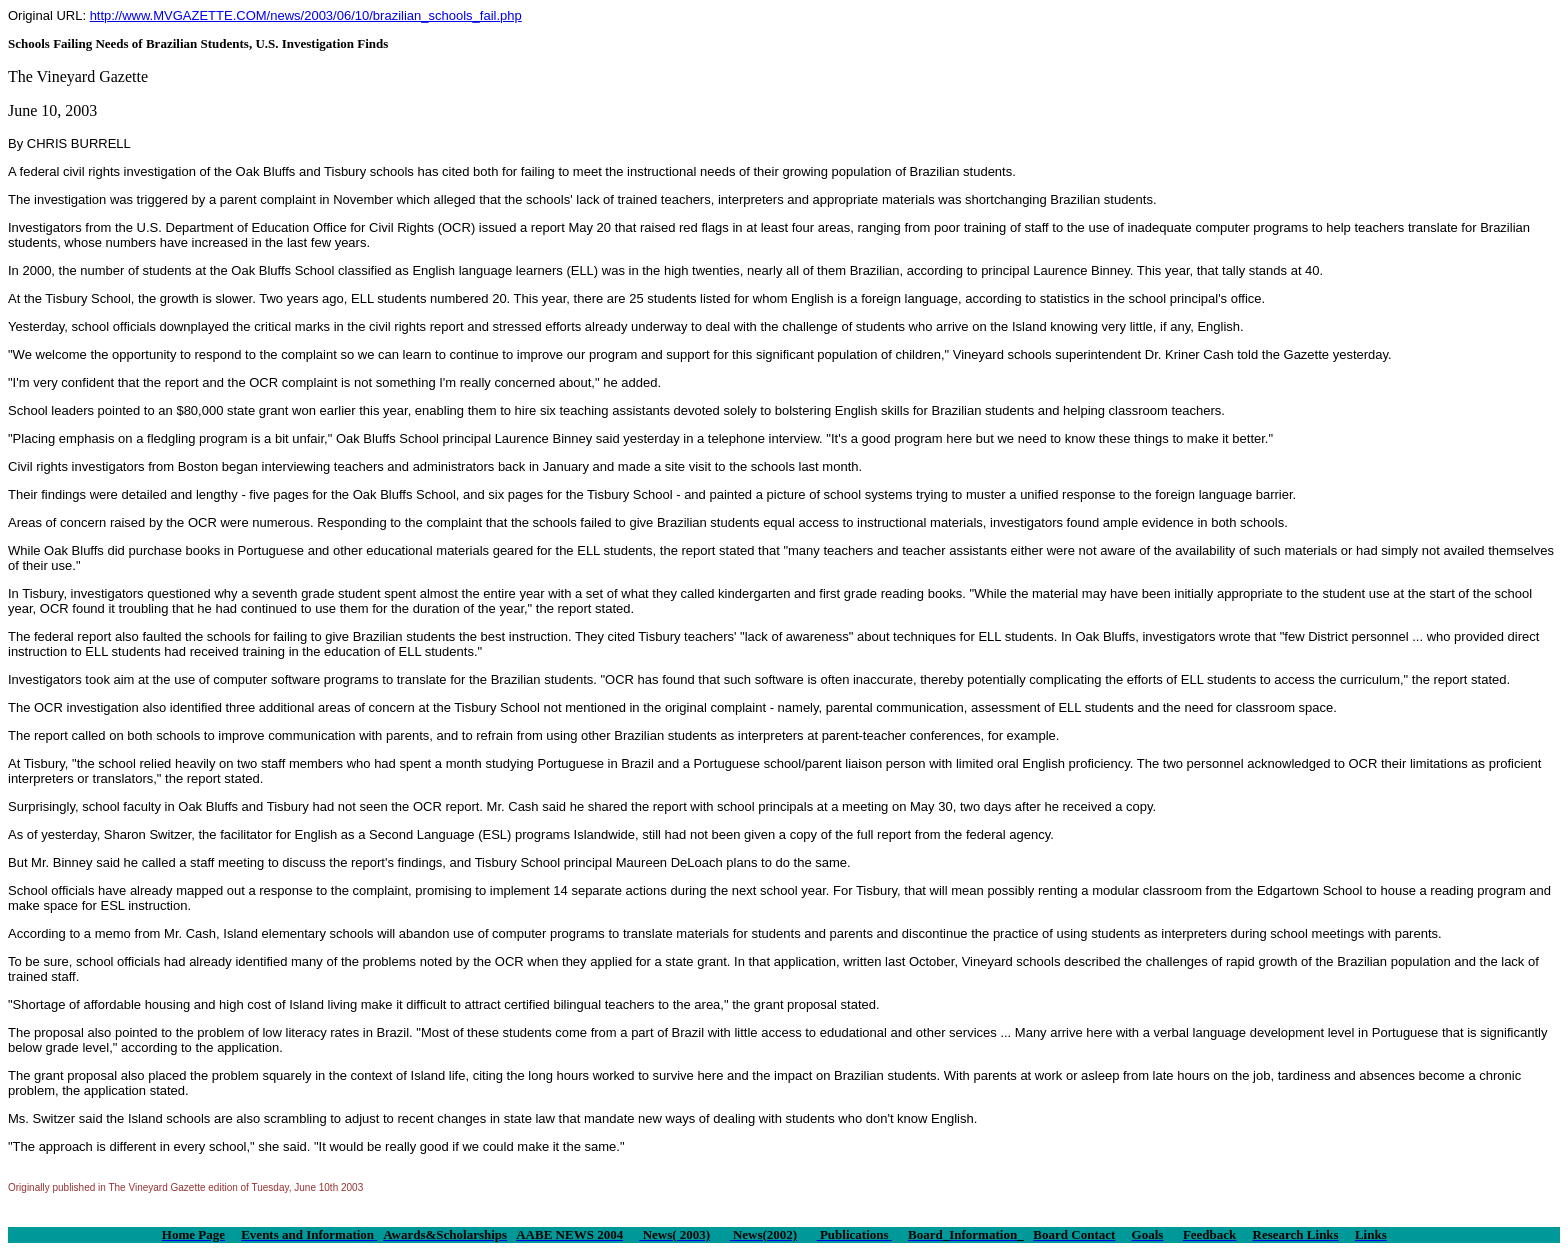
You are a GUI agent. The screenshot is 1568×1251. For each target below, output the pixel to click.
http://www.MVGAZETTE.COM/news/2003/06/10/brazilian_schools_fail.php (306, 15)
